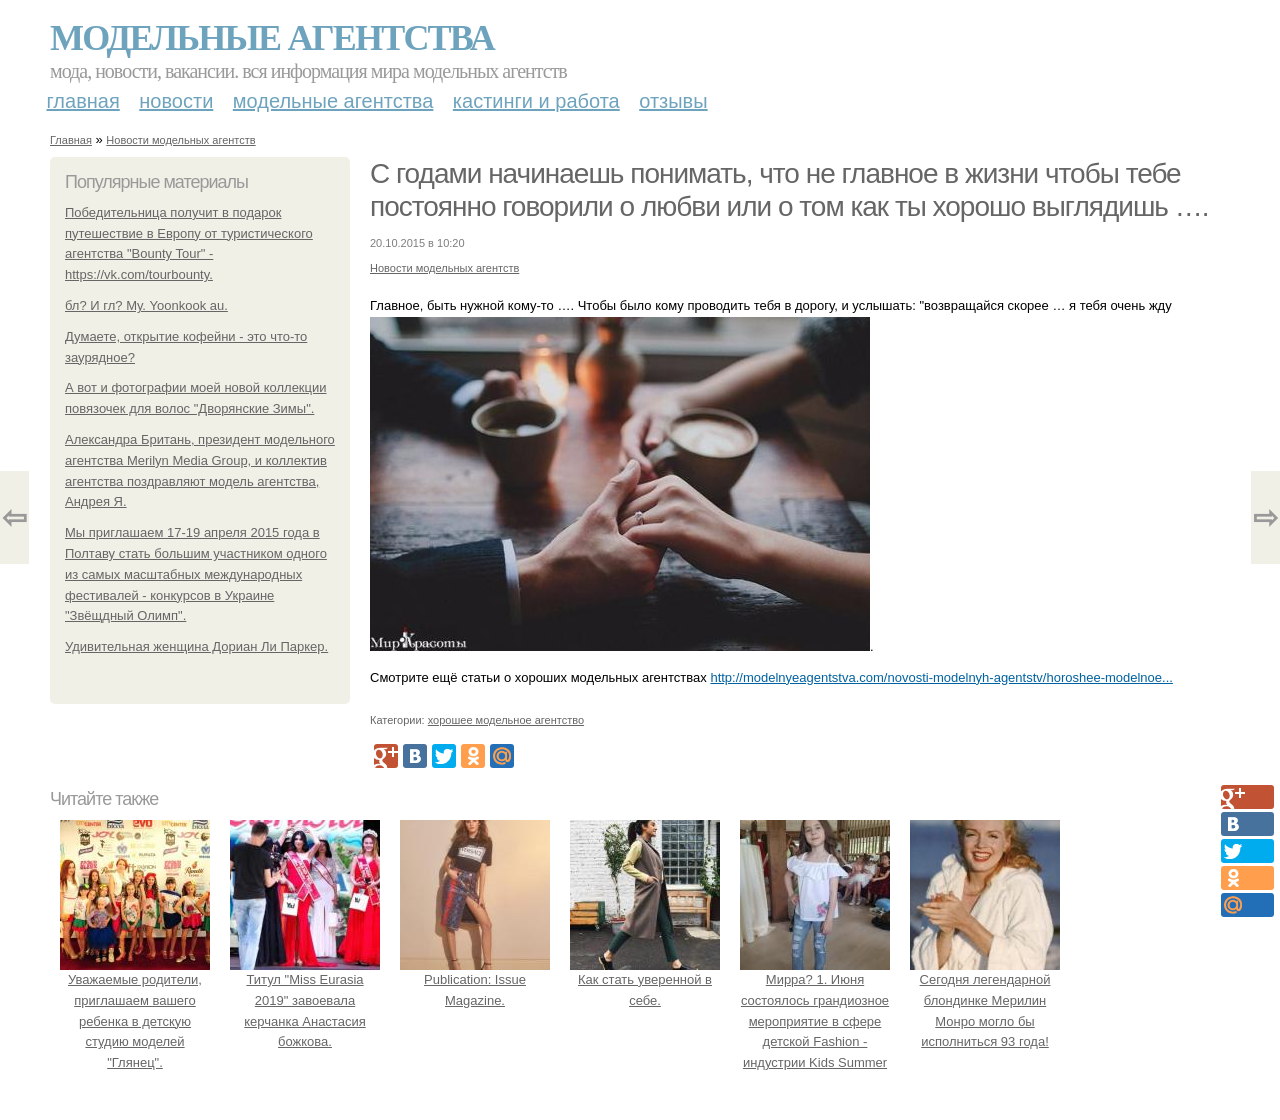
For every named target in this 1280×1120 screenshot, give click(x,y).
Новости (176, 101)
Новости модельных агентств (180, 140)
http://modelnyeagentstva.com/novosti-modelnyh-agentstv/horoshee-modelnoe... (941, 677)
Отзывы (673, 101)
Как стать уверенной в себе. (645, 979)
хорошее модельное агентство (506, 720)
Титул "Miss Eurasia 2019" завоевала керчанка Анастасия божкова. (305, 1000)
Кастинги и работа (536, 101)
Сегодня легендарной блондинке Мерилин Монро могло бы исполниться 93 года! (985, 1000)
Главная (83, 101)
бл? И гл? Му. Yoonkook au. (146, 305)
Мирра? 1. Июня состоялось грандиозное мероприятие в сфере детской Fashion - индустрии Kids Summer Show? (815, 1021)
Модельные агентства (272, 38)
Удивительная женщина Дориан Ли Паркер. (196, 646)
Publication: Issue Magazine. (475, 979)
